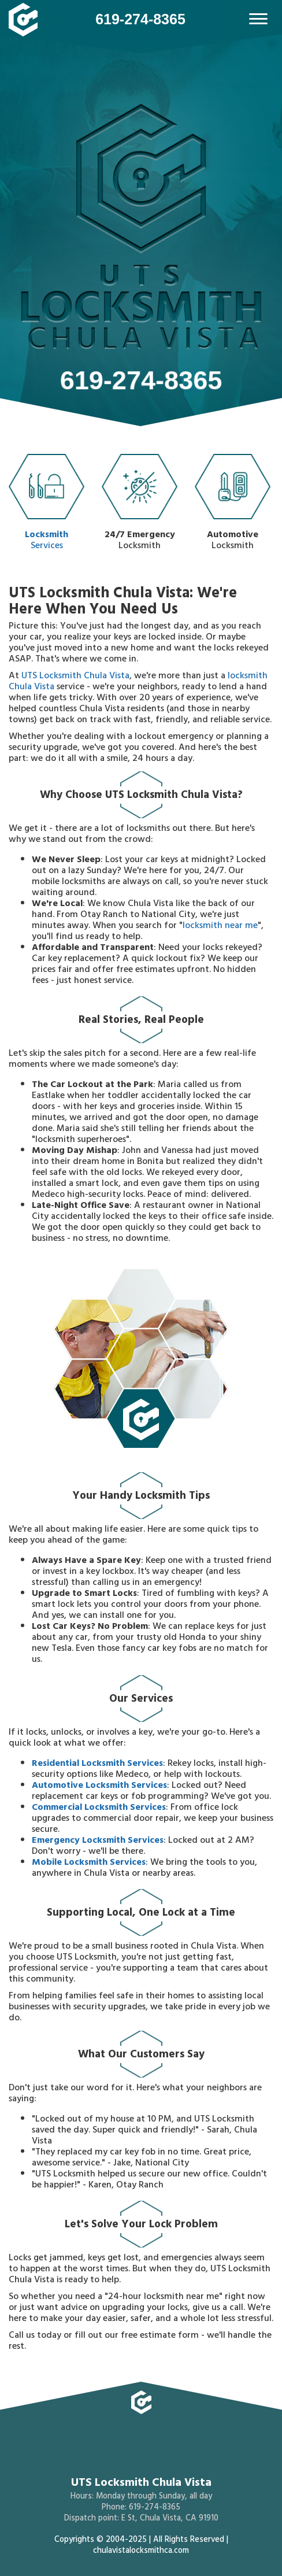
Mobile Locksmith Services (89, 1863)
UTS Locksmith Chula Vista (75, 676)
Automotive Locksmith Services (99, 1786)
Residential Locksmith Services (97, 1764)
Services (46, 504)
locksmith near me (220, 926)
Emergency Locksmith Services (98, 1841)
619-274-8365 (140, 19)
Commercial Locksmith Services (99, 1808)
